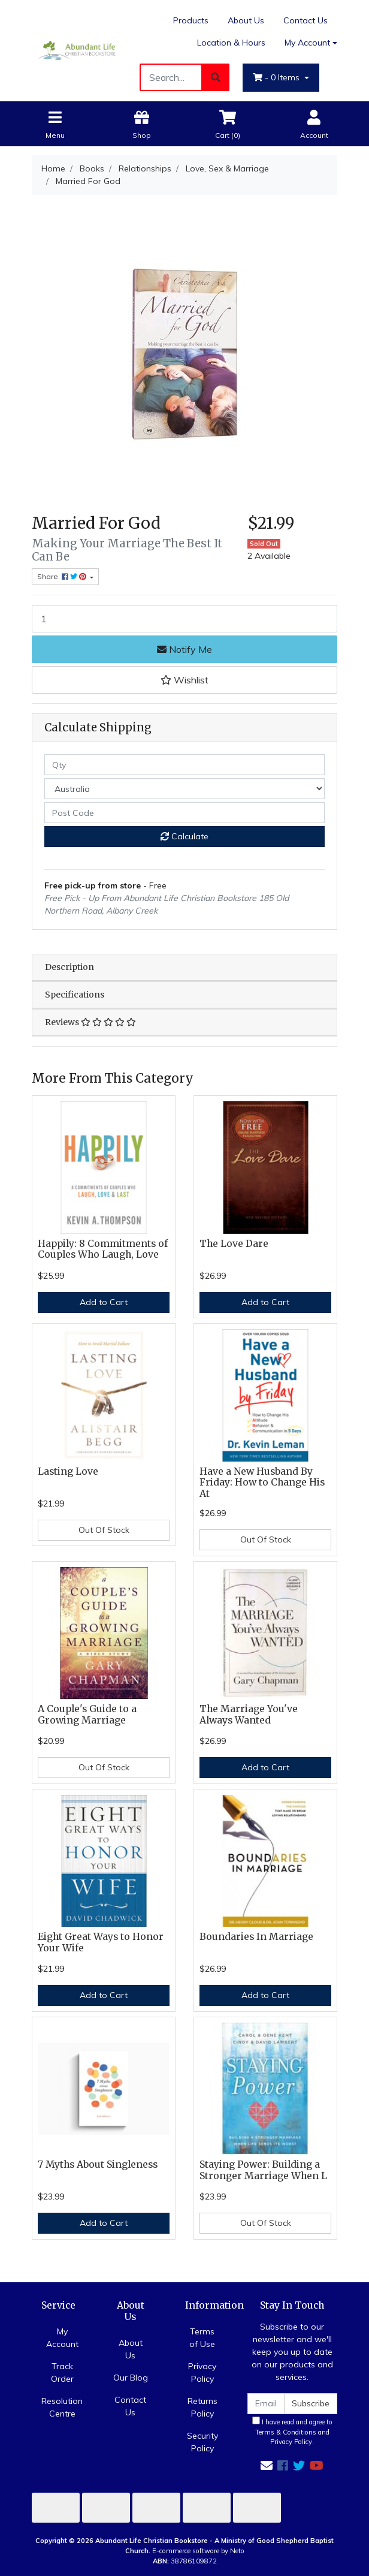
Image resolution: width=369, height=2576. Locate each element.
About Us (246, 20)
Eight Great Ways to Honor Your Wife (101, 1942)
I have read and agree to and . (292, 2432)
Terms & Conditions (285, 2432)
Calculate (184, 836)
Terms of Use (202, 2337)
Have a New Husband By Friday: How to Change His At (262, 1483)
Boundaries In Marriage (256, 1936)
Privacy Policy (202, 2372)
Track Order (62, 2372)
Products (190, 20)
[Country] (184, 788)
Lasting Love (68, 1471)
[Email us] (267, 2465)
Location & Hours (231, 42)
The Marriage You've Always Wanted (248, 1714)
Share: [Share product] (62, 576)
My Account (62, 2337)
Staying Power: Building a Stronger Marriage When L (263, 2170)
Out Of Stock (103, 1529)
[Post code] (184, 812)
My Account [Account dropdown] (307, 42)
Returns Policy (202, 2407)
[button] (184, 680)
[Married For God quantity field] (184, 618)
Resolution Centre (62, 2407)
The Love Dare (233, 1243)
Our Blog (130, 2377)
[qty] (184, 764)
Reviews (90, 1022)
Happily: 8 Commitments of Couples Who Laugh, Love (103, 1249)
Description (69, 967)
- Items (277, 77)
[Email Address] (266, 2403)
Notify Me (184, 649)
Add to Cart (104, 1302)
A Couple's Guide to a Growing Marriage (87, 1714)
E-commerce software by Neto (198, 2551)
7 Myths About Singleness (98, 2164)
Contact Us (305, 20)
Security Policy (202, 2442)
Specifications (74, 994)
